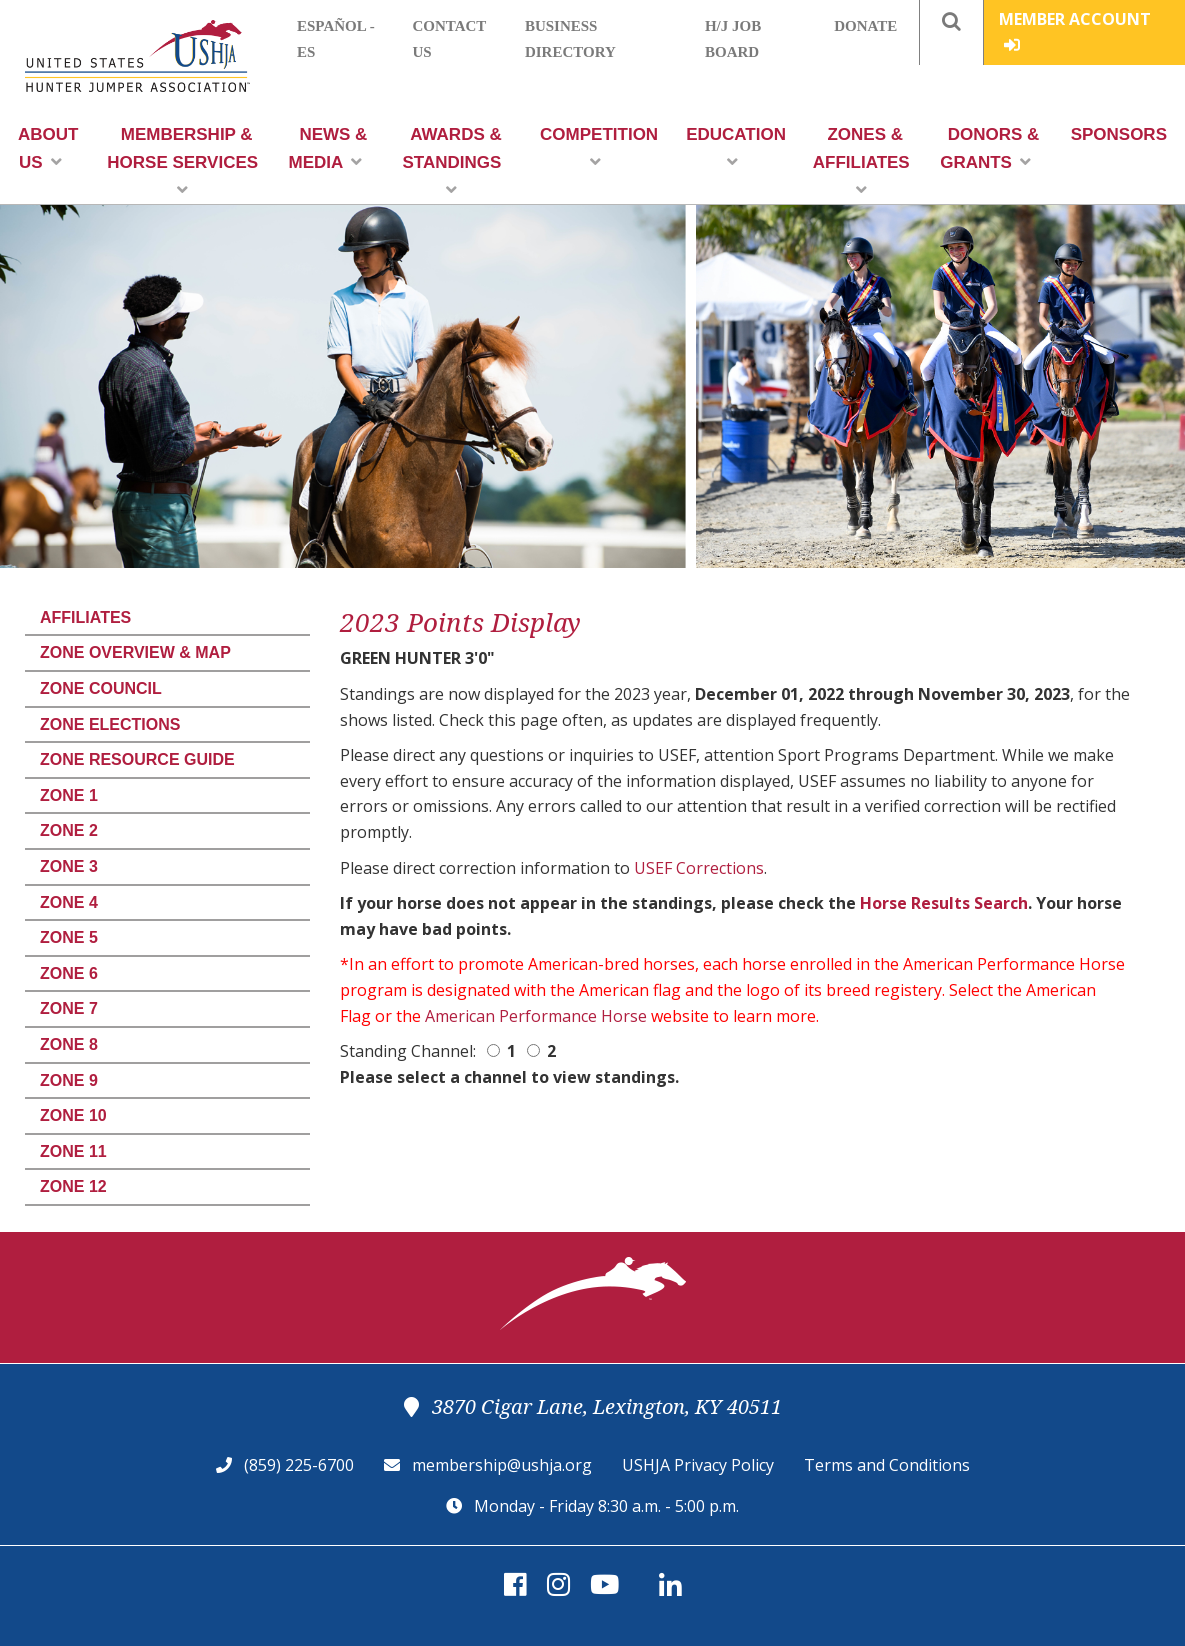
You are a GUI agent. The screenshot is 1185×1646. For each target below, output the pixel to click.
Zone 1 (69, 795)
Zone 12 (73, 1186)
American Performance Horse (536, 1016)
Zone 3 (69, 866)
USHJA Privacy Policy (698, 1465)
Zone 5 (69, 937)
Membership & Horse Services (182, 161)
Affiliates (85, 617)
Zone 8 (69, 1044)
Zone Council (101, 688)
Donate (865, 26)
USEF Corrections (699, 868)
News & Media (327, 148)
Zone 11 (73, 1151)
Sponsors (1119, 134)
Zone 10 (73, 1115)
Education (736, 147)
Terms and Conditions (887, 1465)
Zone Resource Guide (137, 759)
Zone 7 (69, 1008)
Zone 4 (69, 902)
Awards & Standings (452, 161)
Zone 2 (69, 830)
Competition (599, 147)
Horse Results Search (944, 903)
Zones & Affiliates (861, 161)
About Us (48, 148)
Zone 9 (69, 1080)
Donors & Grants (989, 148)
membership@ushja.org (502, 1465)
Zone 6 (69, 973)
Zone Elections (110, 724)
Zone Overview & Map (135, 652)
